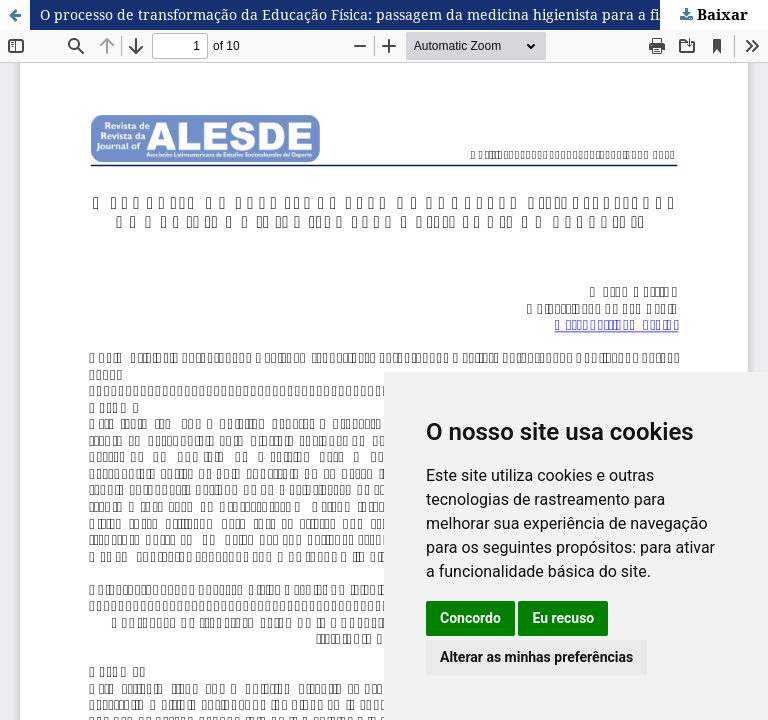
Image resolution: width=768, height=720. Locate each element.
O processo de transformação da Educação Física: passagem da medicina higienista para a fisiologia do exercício (404, 14)
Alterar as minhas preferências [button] (536, 657)
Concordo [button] (470, 618)
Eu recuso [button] (563, 618)
